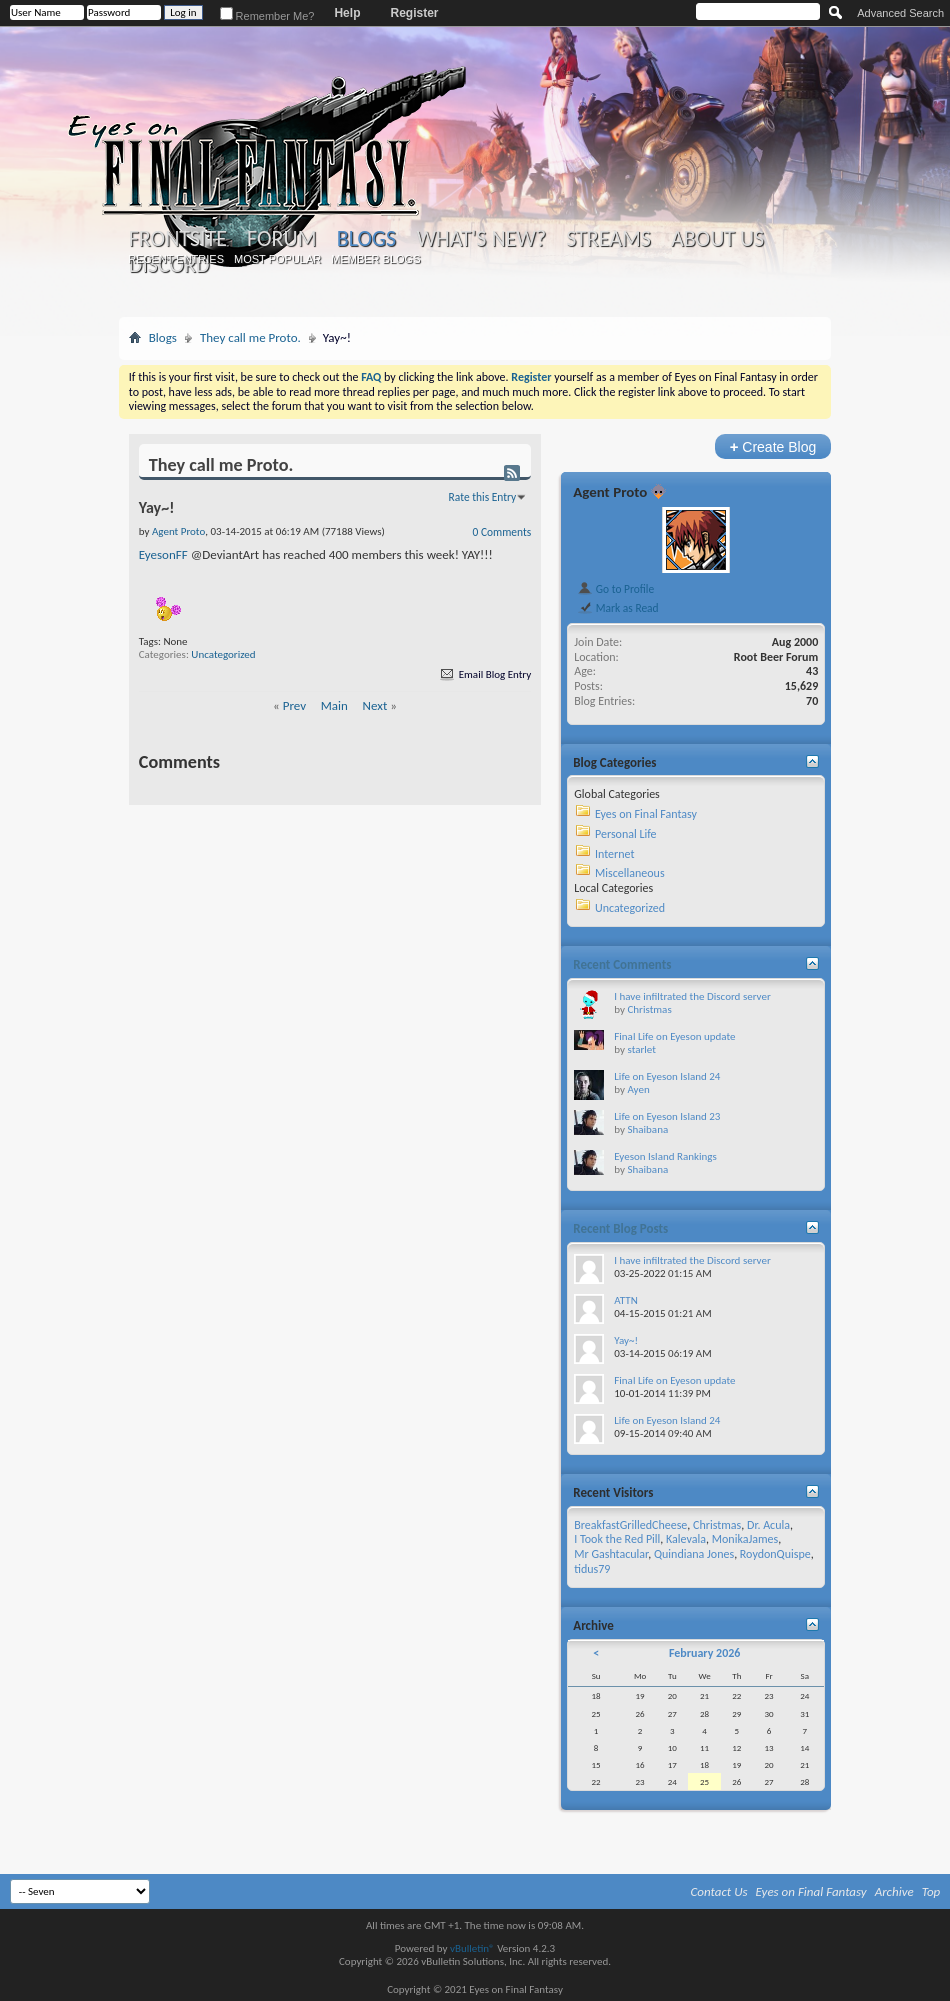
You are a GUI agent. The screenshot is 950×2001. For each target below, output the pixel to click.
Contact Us (719, 1891)
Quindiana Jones (694, 1554)
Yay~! (626, 1340)
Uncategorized (223, 654)
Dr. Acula (768, 1525)
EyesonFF (163, 554)
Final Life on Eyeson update (674, 1036)
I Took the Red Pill (617, 1539)
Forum (281, 239)
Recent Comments (622, 964)
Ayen (638, 1089)
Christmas (649, 1009)
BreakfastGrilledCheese (630, 1525)
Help (347, 13)
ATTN (625, 1300)
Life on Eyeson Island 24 (667, 1076)
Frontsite (178, 239)
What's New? (481, 239)
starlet (641, 1049)
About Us (717, 239)
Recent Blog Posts (620, 1228)
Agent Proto (610, 492)
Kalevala (686, 1539)
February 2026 (704, 1653)
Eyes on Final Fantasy (646, 814)
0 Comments (502, 532)
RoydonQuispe (775, 1554)
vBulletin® (472, 1948)
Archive (894, 1891)
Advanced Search (900, 13)
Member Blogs (375, 259)
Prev (294, 705)
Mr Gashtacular (611, 1554)
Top (931, 1891)
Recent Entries (176, 259)
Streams (608, 239)
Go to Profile (615, 589)
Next (375, 705)
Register (414, 13)
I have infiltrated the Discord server (692, 996)
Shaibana (647, 1129)
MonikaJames (745, 1539)
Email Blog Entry (484, 674)
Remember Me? (267, 16)
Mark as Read (617, 608)
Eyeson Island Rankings (665, 1156)
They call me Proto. (250, 337)
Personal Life (626, 834)
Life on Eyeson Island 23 (667, 1116)
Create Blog (773, 446)
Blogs (366, 238)
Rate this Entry (483, 497)
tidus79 (592, 1569)
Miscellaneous (630, 873)
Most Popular (277, 259)
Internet (615, 854)
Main (334, 705)
